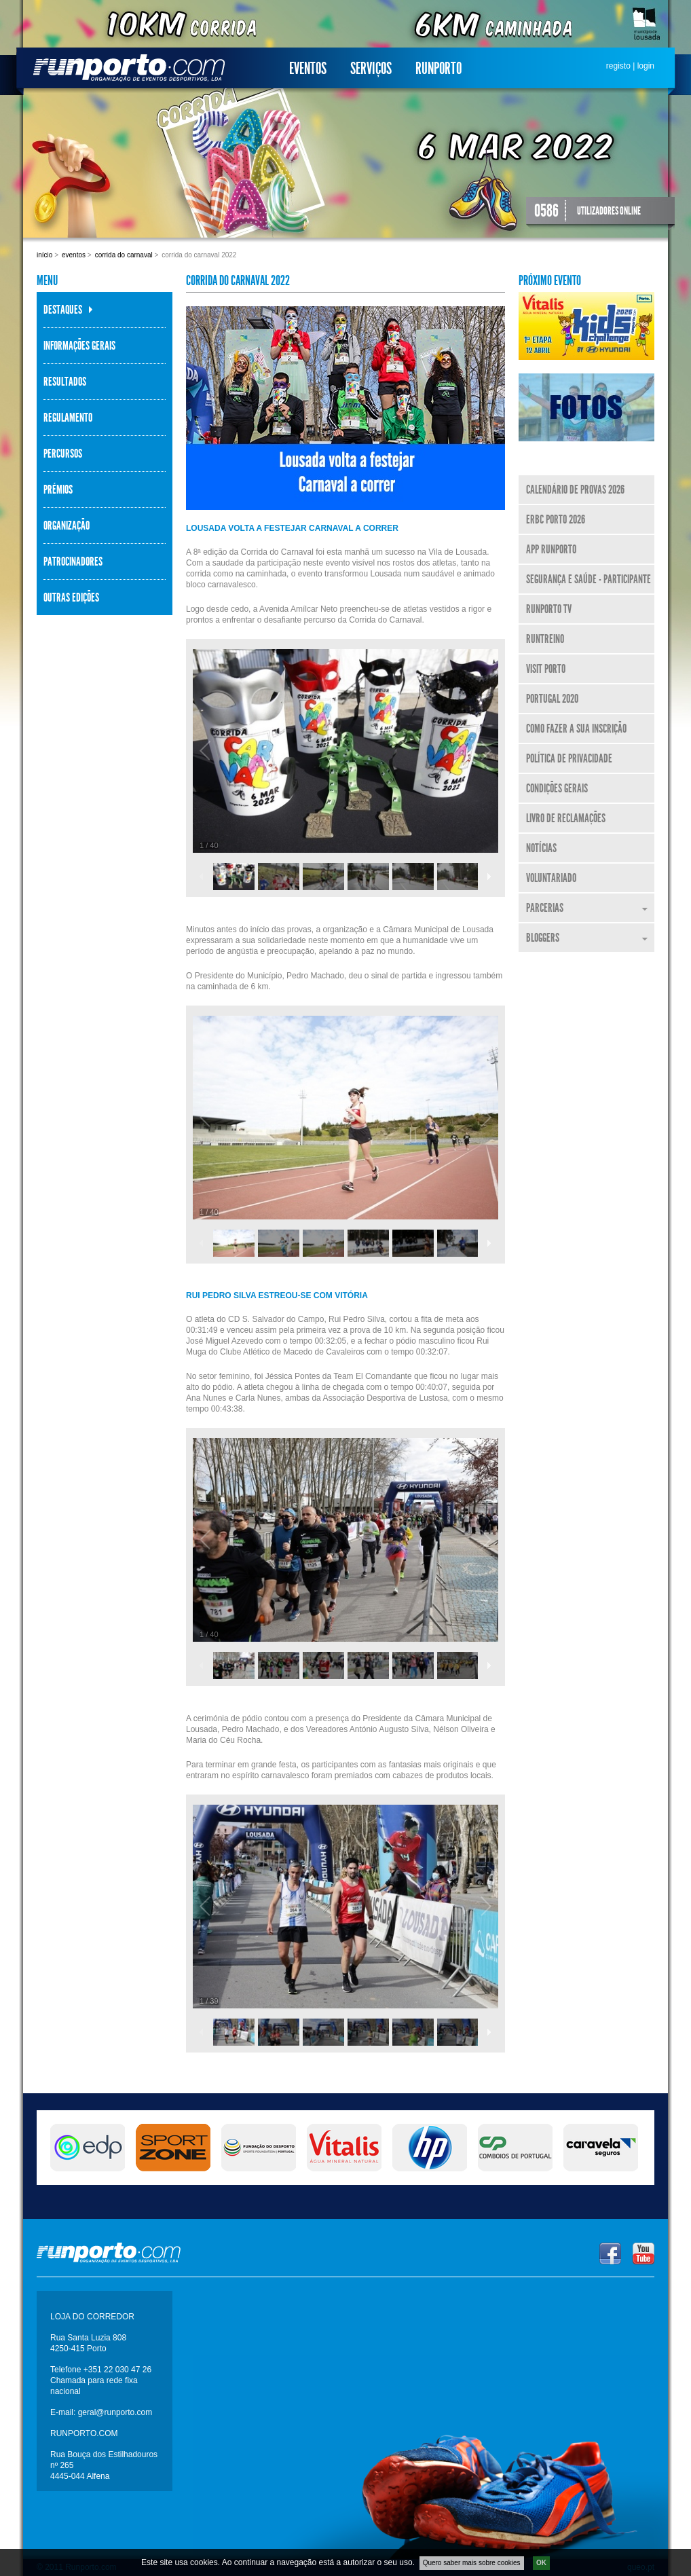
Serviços (371, 68)
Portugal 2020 (552, 698)
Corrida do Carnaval (124, 255)
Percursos (62, 453)
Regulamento (67, 417)
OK (541, 2562)
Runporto (438, 68)
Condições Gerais (557, 788)
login (645, 66)
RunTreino (545, 638)
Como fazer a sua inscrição (576, 728)
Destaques (62, 309)
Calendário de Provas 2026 (575, 489)
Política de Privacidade (569, 758)
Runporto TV (549, 609)
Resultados (64, 381)
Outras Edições (71, 597)
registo (618, 66)
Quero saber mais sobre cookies (472, 2562)
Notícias (541, 848)
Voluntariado (551, 877)
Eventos (307, 68)
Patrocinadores (72, 561)
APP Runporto (551, 549)
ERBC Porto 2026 (555, 519)
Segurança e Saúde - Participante (588, 579)
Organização (66, 525)
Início (44, 255)
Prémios (58, 489)
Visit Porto (545, 668)
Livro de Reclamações (565, 818)
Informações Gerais (79, 345)
